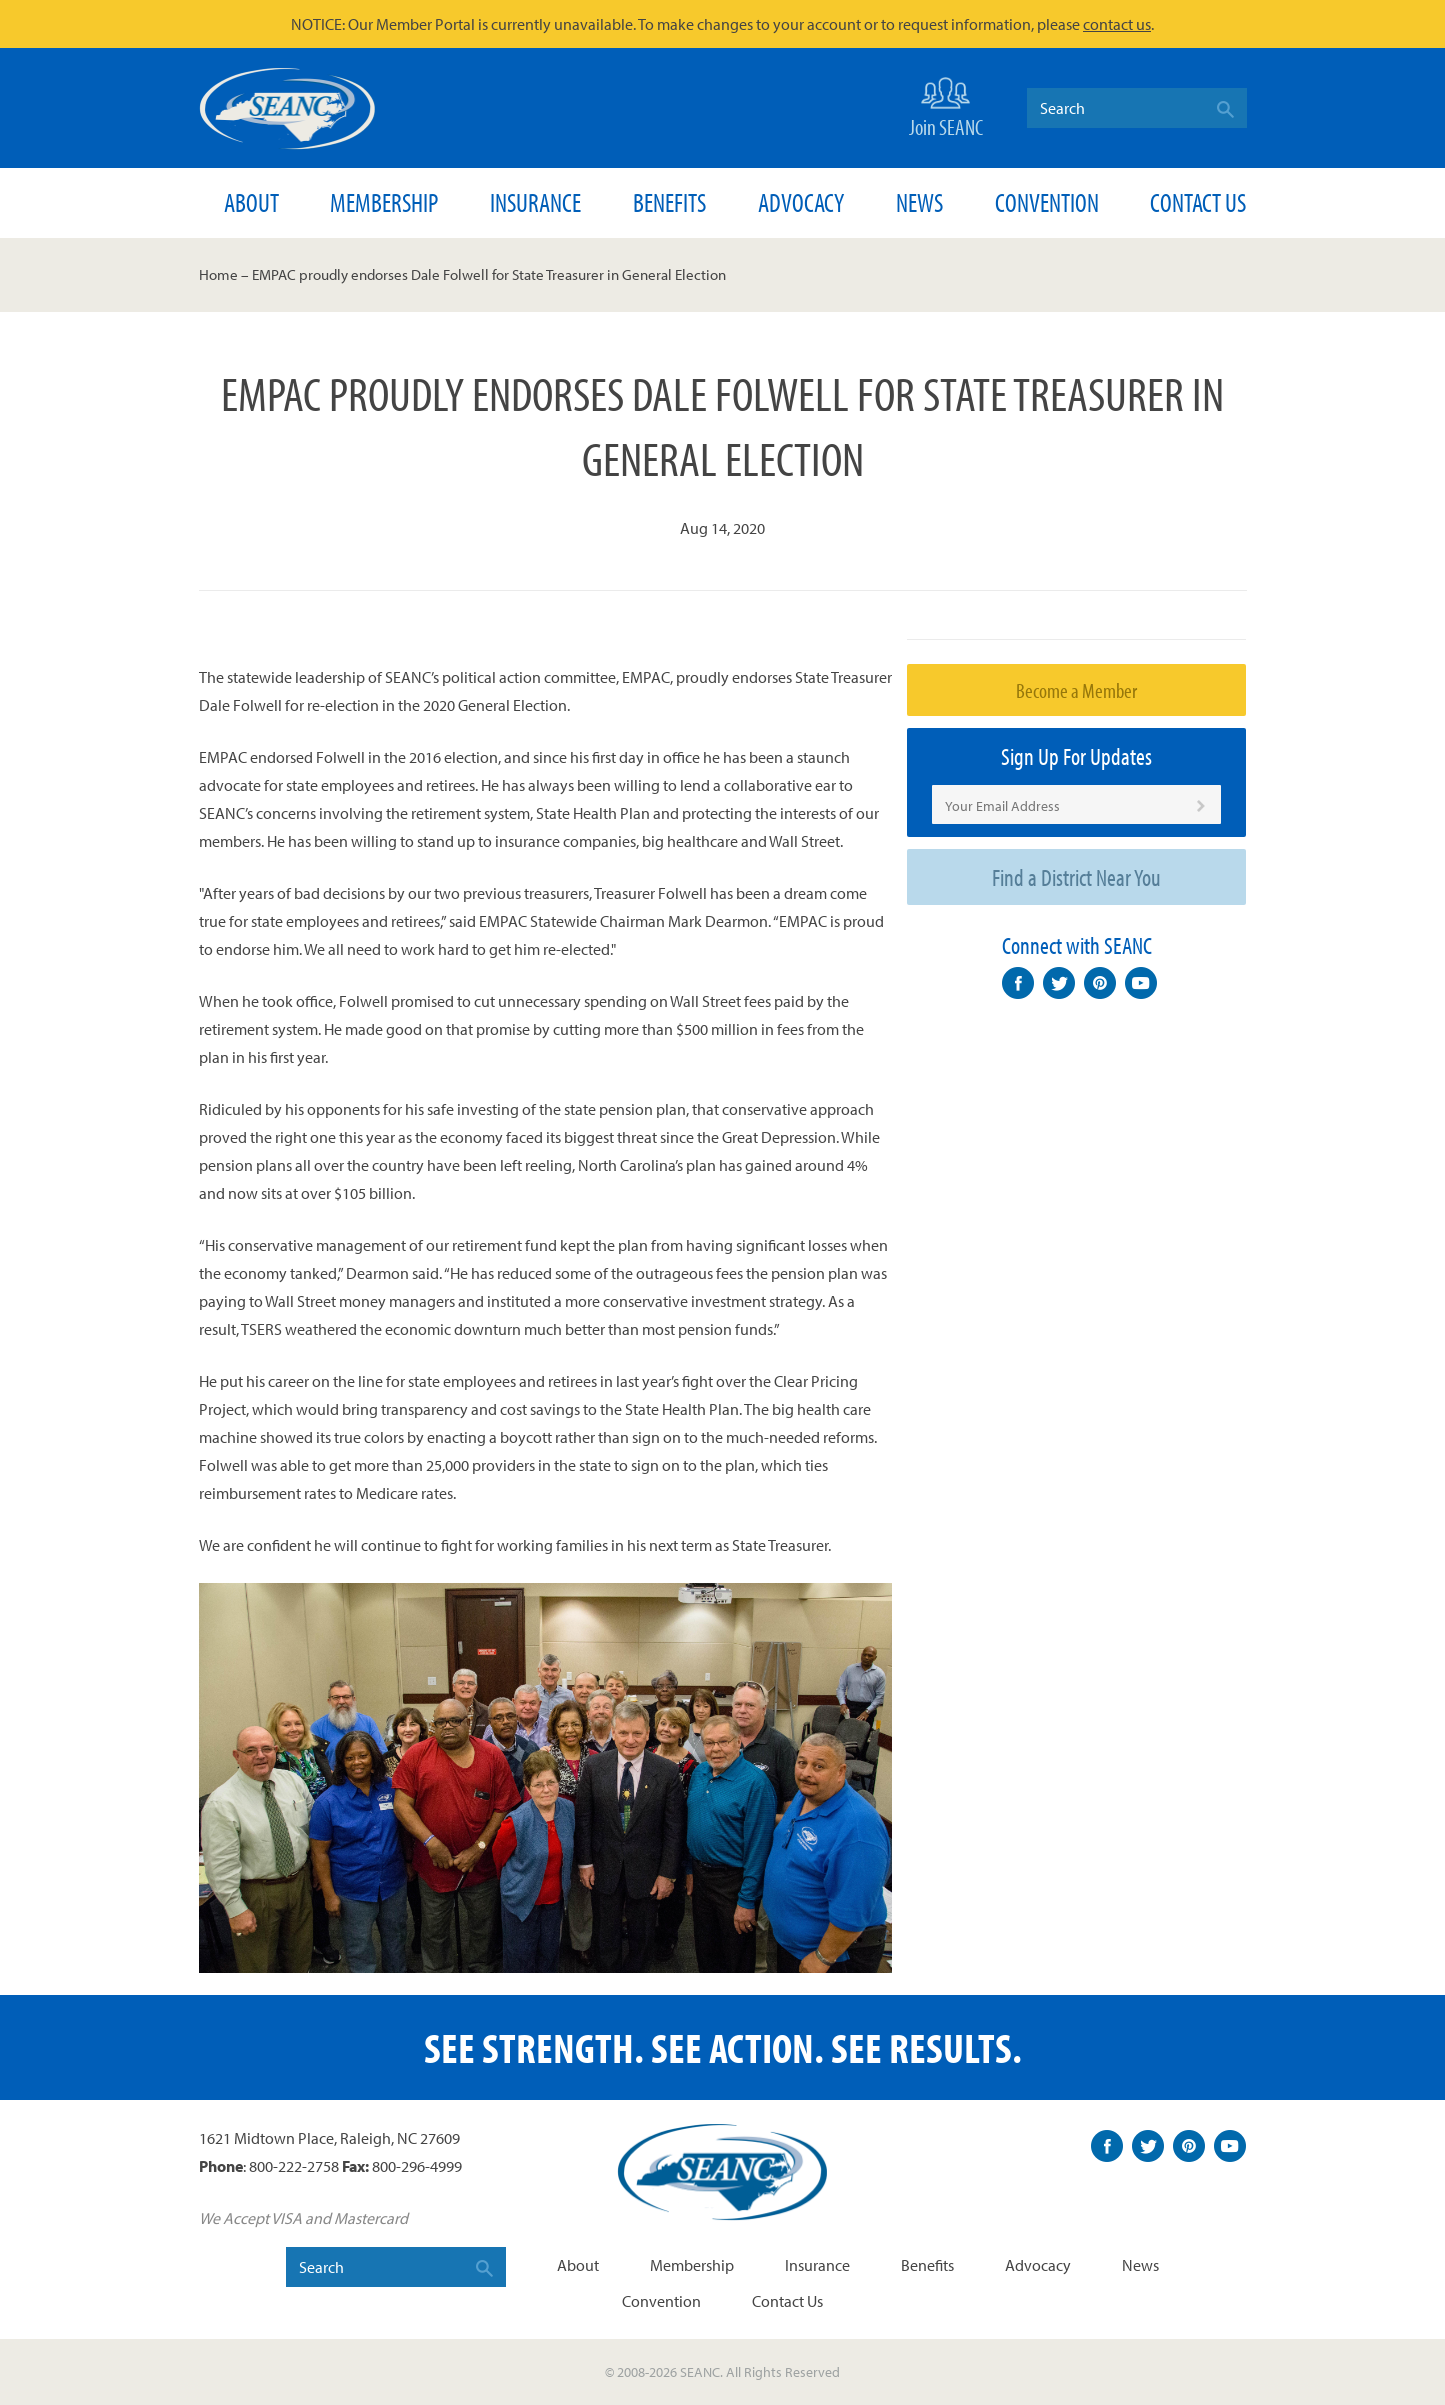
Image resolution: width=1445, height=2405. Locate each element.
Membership (384, 202)
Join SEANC (946, 105)
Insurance (535, 202)
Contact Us (1198, 202)
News (919, 202)
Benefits (669, 202)
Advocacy (801, 202)
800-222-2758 (294, 2166)
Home (218, 274)
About (251, 202)
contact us (1117, 24)
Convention (1047, 202)
